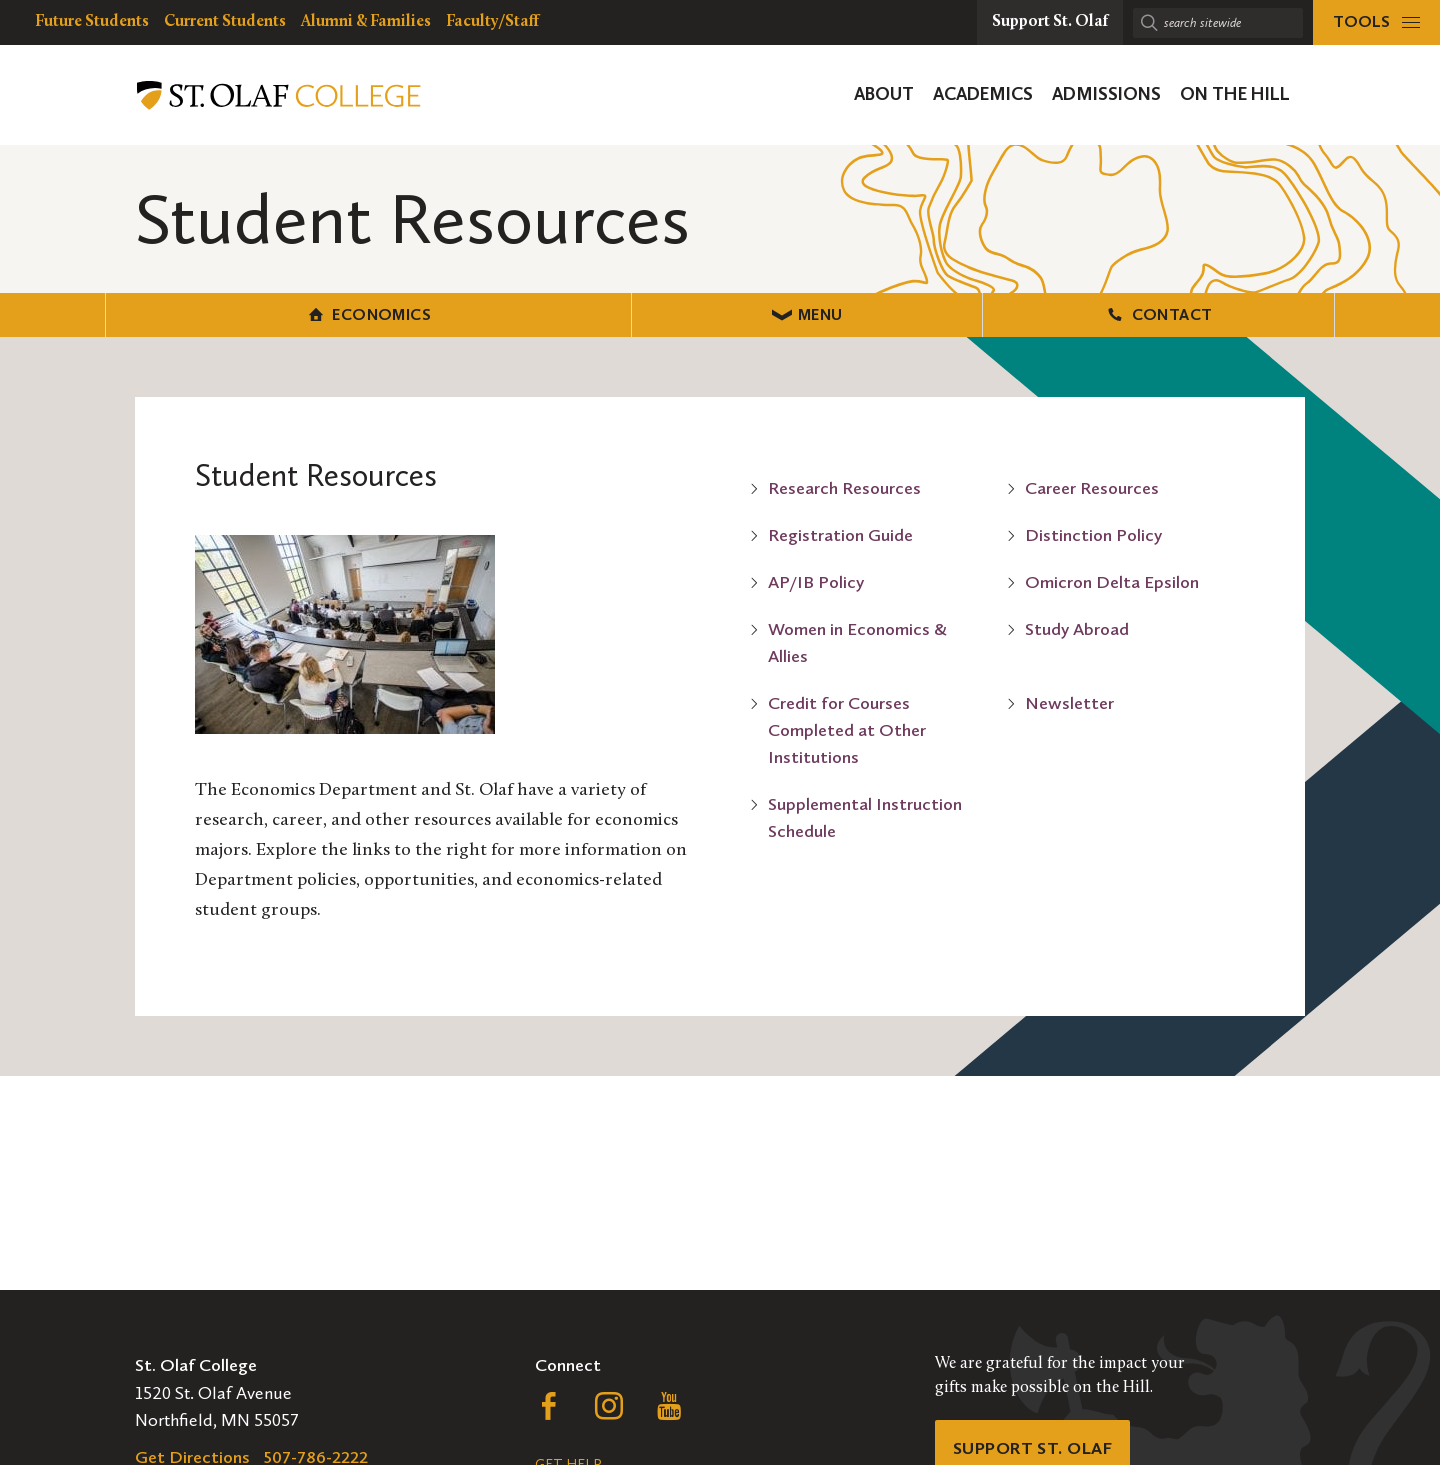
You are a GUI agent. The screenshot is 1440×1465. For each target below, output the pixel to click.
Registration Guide (840, 534)
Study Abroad (1077, 628)
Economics (310, 313)
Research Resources (844, 487)
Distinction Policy (1093, 534)
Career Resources (1092, 487)
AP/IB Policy (816, 581)
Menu (720, 313)
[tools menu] (1376, 22)
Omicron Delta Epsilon (1112, 581)
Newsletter (1069, 702)
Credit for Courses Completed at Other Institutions (847, 729)
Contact (1129, 313)
